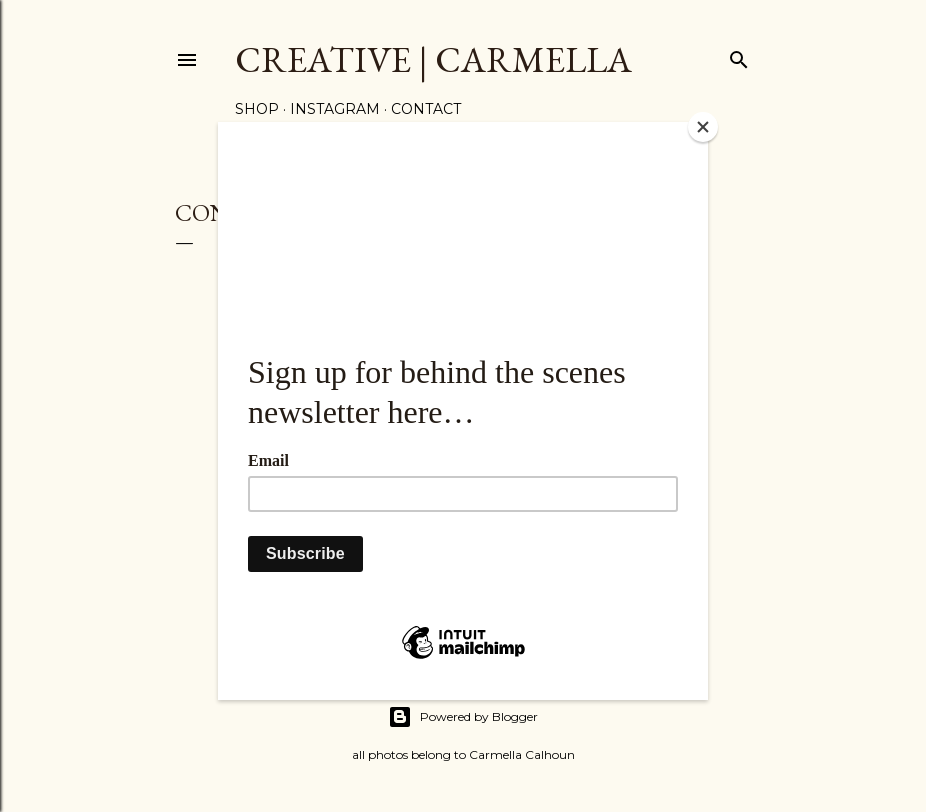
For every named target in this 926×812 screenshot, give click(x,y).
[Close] (703, 127)
